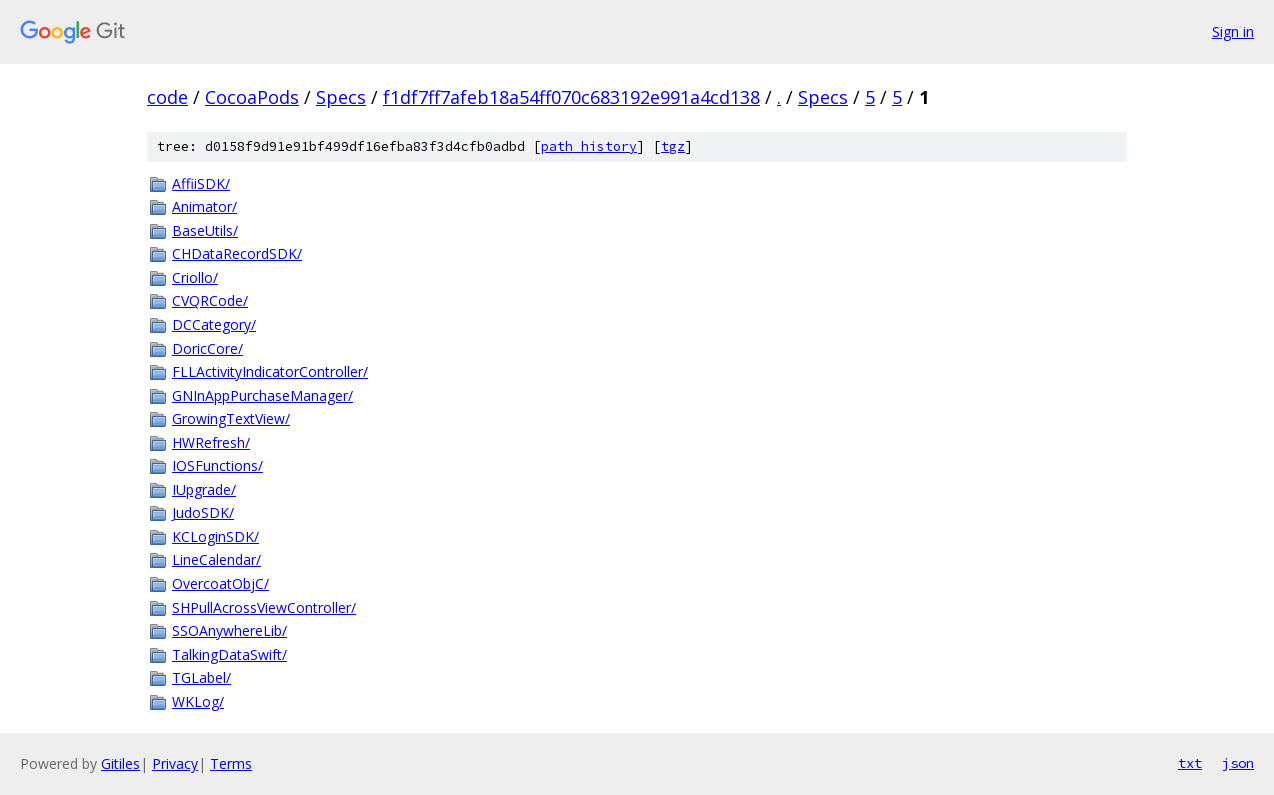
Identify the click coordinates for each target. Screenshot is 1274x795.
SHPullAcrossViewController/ (264, 607)
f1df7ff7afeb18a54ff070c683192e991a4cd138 (571, 97)
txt (1190, 763)
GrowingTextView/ (231, 418)
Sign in (1233, 31)
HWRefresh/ (211, 442)
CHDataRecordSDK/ (237, 253)
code (167, 97)
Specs (341, 97)
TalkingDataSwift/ (229, 654)
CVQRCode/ (210, 300)
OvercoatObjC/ (220, 583)
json (1238, 763)
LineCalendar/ (216, 559)
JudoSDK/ (203, 512)
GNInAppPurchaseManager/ (262, 395)
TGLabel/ (201, 677)
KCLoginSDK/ (215, 536)
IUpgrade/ (204, 489)
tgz (673, 146)
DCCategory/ (214, 324)
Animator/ (204, 206)
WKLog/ (198, 701)
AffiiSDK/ (201, 183)
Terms (231, 763)
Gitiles (120, 763)
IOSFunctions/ (217, 465)
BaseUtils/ (205, 230)
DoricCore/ (207, 348)
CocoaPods (252, 97)
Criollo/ (195, 277)
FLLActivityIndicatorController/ (270, 371)
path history (589, 146)
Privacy (175, 763)
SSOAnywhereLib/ (229, 630)
